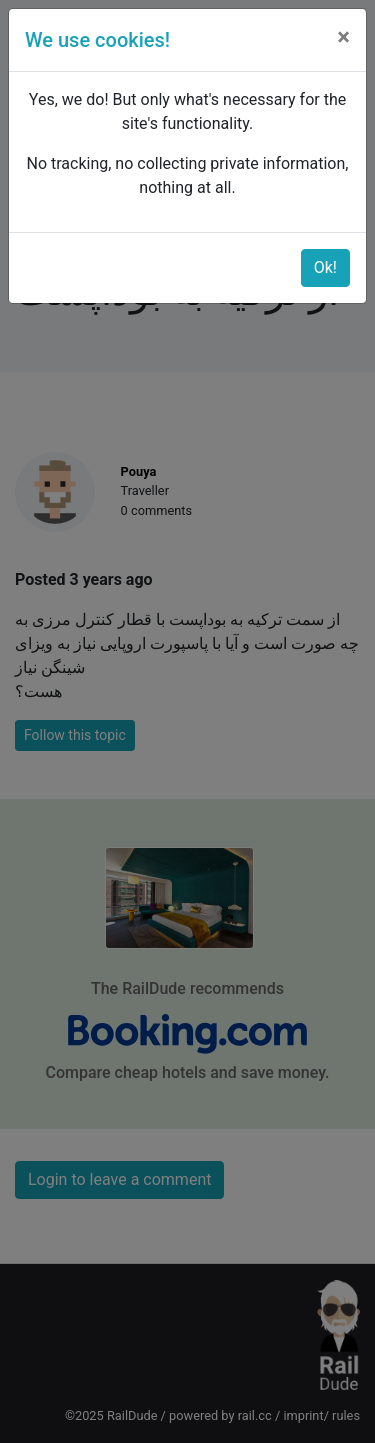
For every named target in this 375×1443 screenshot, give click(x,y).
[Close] (343, 37)
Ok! (325, 267)
